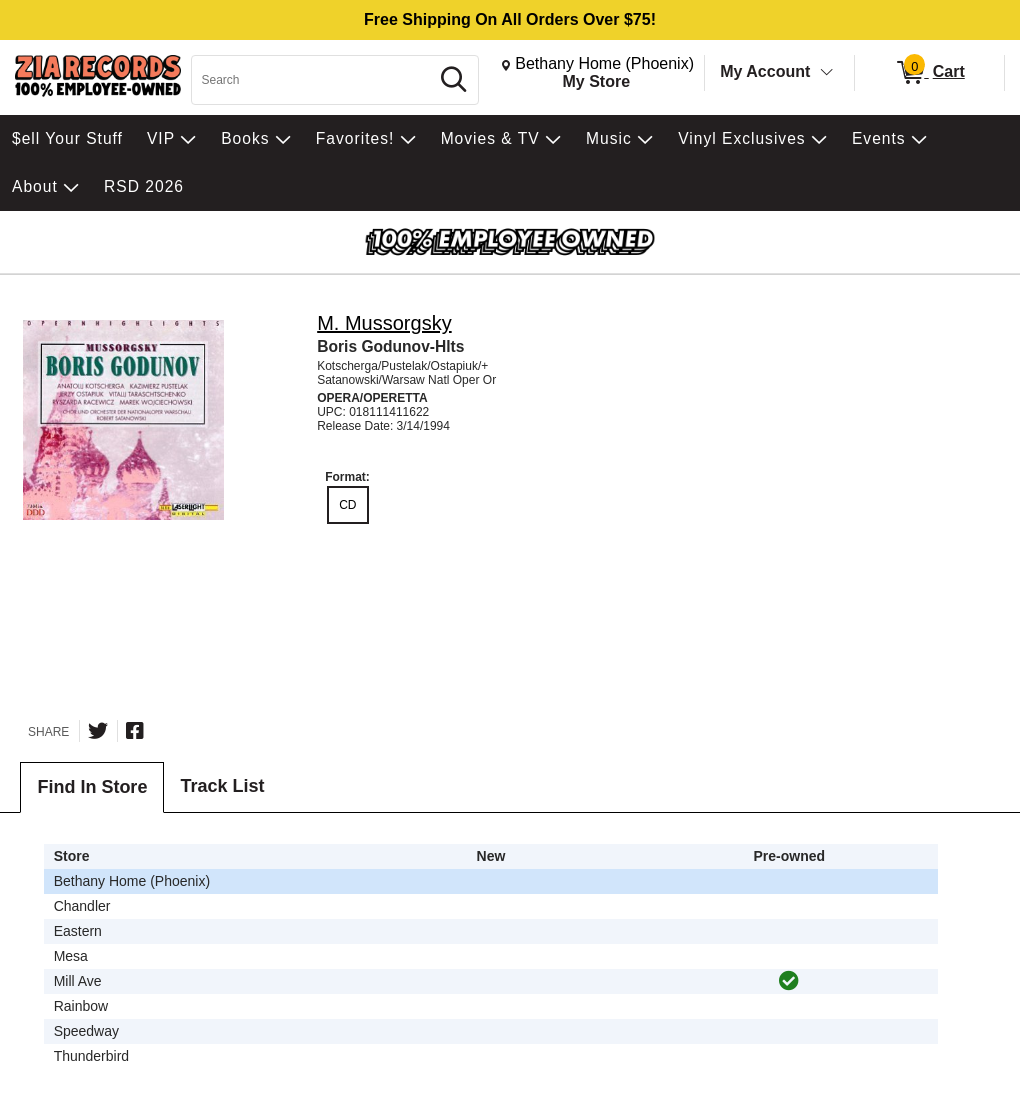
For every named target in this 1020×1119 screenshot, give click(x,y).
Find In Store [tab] (92, 787)
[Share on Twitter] (98, 731)
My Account (765, 71)
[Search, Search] (313, 80)
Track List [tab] (222, 786)
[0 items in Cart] (929, 73)
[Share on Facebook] (135, 731)
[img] (789, 981)
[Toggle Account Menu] (827, 73)
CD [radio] (347, 505)
